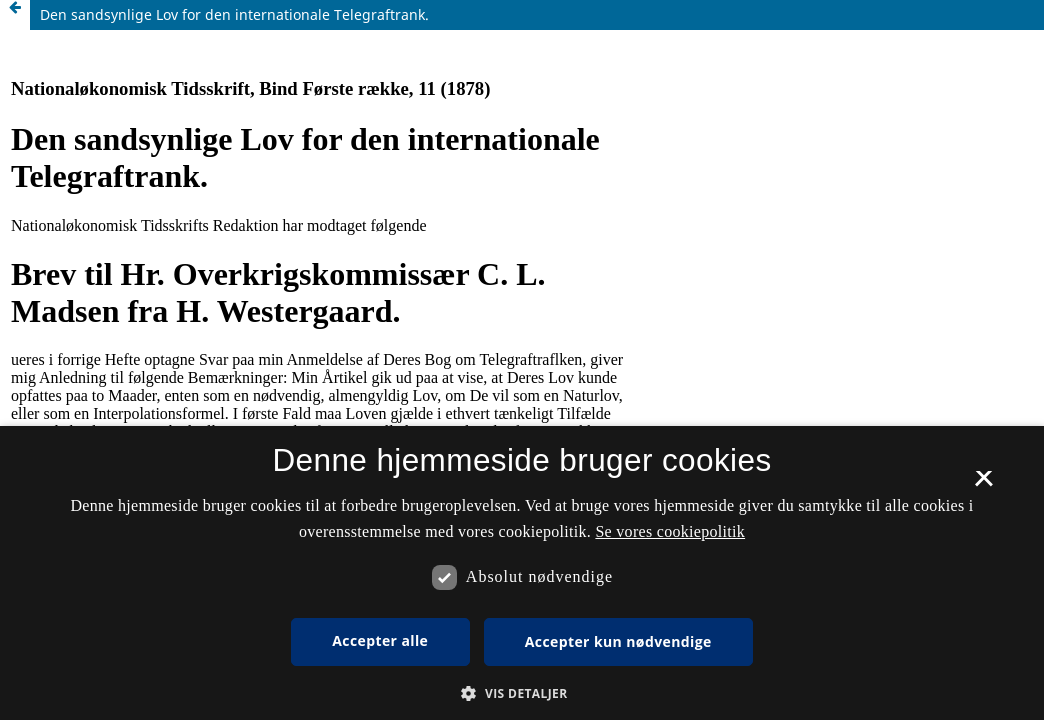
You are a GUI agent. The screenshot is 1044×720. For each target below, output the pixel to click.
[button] (521, 693)
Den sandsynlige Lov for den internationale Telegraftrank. (234, 14)
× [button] (983, 485)
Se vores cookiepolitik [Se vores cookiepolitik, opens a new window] (670, 531)
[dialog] (522, 573)
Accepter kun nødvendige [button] (618, 641)
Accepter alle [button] (380, 640)
